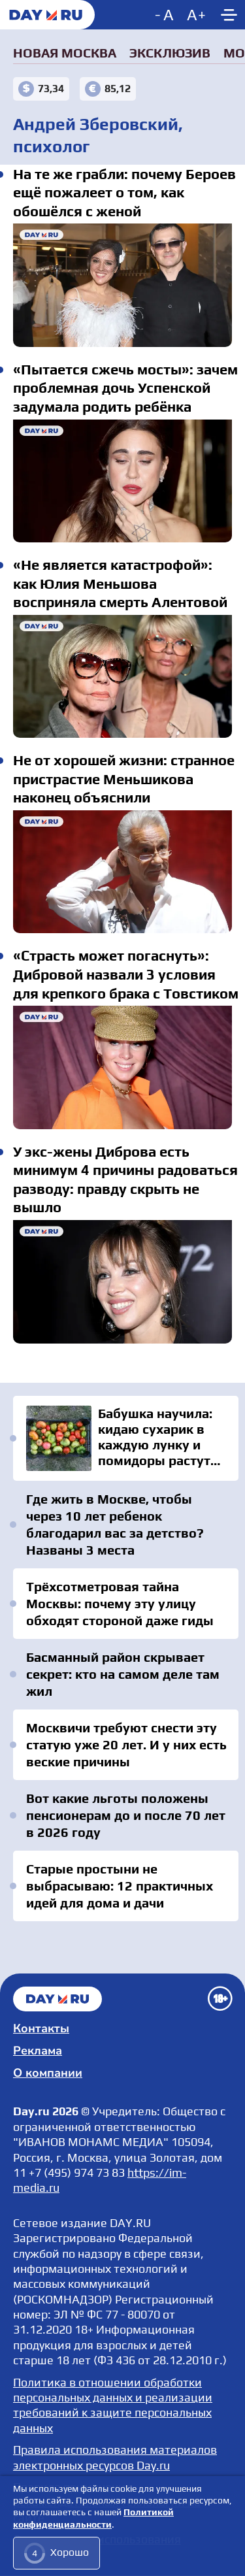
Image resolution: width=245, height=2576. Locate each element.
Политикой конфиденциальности (93, 2518)
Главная (57, 1999)
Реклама (37, 2050)
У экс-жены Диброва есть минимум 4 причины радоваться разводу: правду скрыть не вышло (122, 1281)
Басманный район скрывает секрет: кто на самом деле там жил (123, 1673)
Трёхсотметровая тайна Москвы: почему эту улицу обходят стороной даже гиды (120, 1603)
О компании (47, 2073)
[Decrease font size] (165, 14)
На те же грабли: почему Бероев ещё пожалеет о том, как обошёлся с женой (122, 284)
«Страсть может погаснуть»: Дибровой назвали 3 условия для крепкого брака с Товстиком (122, 1067)
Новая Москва (64, 52)
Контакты (41, 2028)
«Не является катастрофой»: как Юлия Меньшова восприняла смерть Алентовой (122, 676)
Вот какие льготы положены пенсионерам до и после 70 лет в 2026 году (125, 1815)
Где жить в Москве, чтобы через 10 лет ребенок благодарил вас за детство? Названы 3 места (115, 1524)
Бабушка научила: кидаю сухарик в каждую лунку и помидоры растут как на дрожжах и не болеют (125, 1438)
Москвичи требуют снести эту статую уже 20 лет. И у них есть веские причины (126, 1744)
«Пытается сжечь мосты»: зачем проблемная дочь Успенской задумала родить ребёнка (122, 481)
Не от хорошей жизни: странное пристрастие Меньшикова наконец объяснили (122, 871)
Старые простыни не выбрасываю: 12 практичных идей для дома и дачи (119, 1885)
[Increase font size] (196, 14)
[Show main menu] (228, 14)
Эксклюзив (169, 52)
